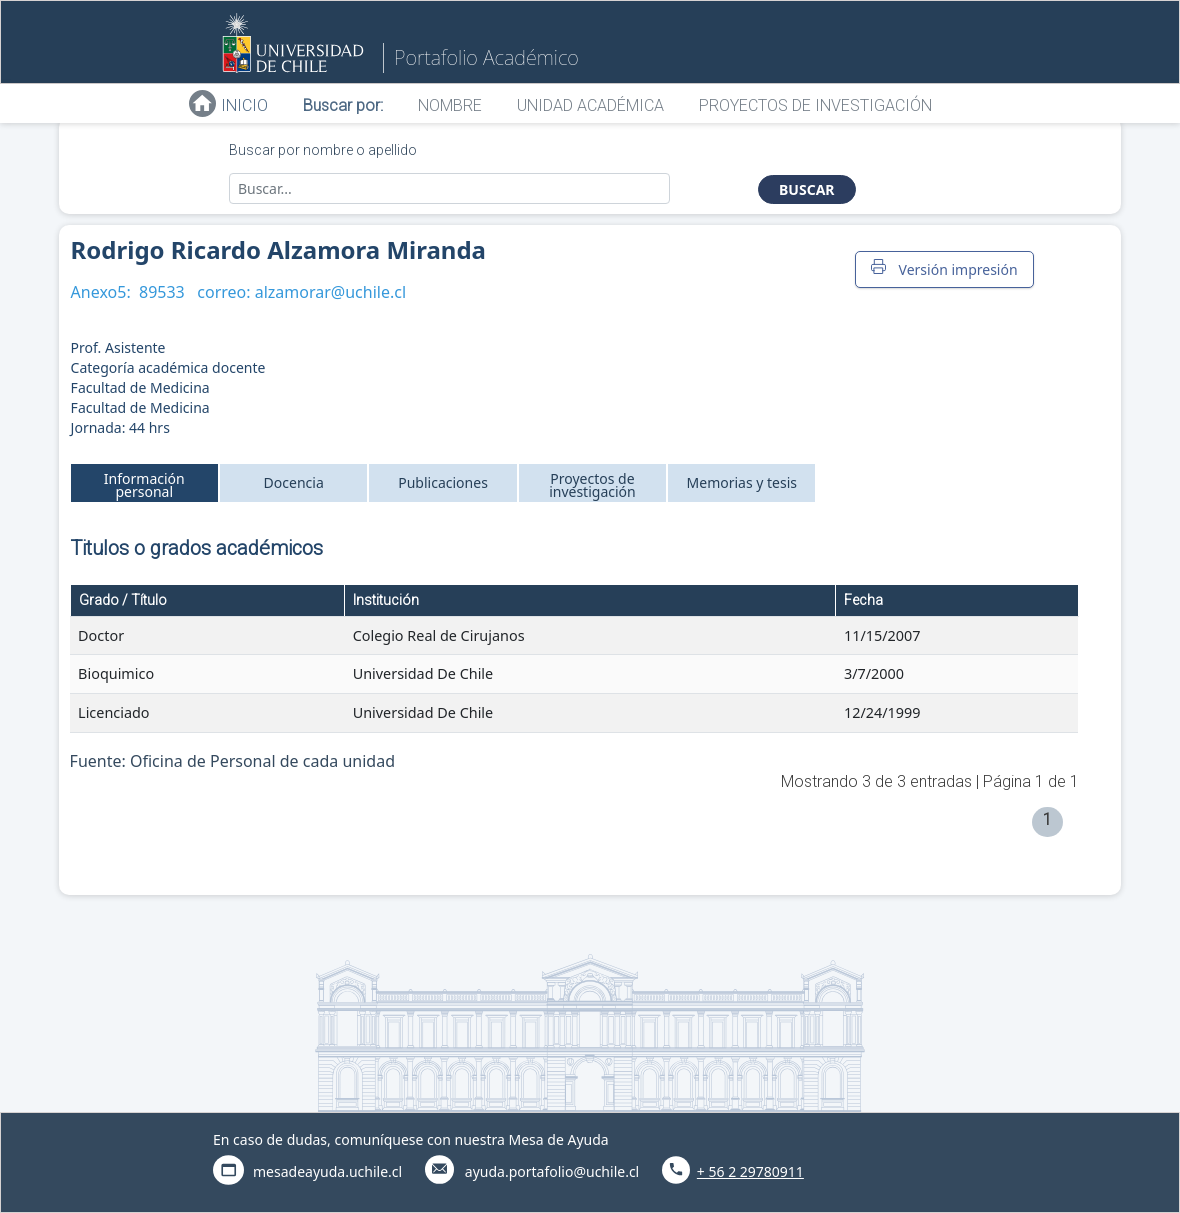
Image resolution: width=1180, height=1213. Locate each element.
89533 (162, 292)
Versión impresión (944, 269)
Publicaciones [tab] (443, 482)
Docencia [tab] (294, 482)
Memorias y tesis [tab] (742, 482)
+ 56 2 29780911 (750, 1171)
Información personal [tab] (144, 485)
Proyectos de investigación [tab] (592, 485)
